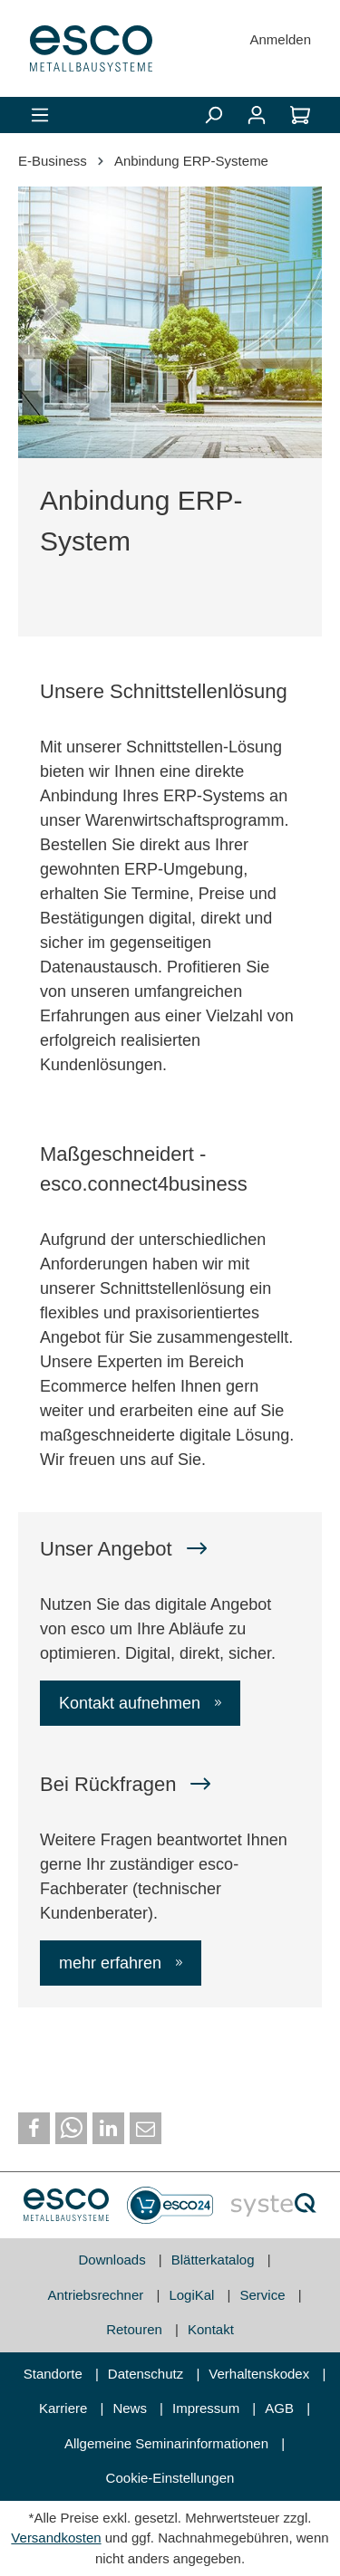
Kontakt (211, 2329)
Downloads (113, 2259)
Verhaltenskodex (261, 2373)
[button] (34, 2128)
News (131, 2408)
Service (264, 2295)
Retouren (136, 2329)
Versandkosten (56, 2537)
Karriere (65, 2408)
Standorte (55, 2373)
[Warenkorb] (300, 115)
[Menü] (40, 115)
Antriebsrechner (97, 2295)
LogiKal (193, 2295)
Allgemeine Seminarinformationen (168, 2443)
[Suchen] (213, 115)
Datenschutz (148, 2373)
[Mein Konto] (256, 115)
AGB (281, 2408)
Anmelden (280, 39)
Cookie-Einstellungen (170, 2477)
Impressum (207, 2408)
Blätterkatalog (214, 2259)
